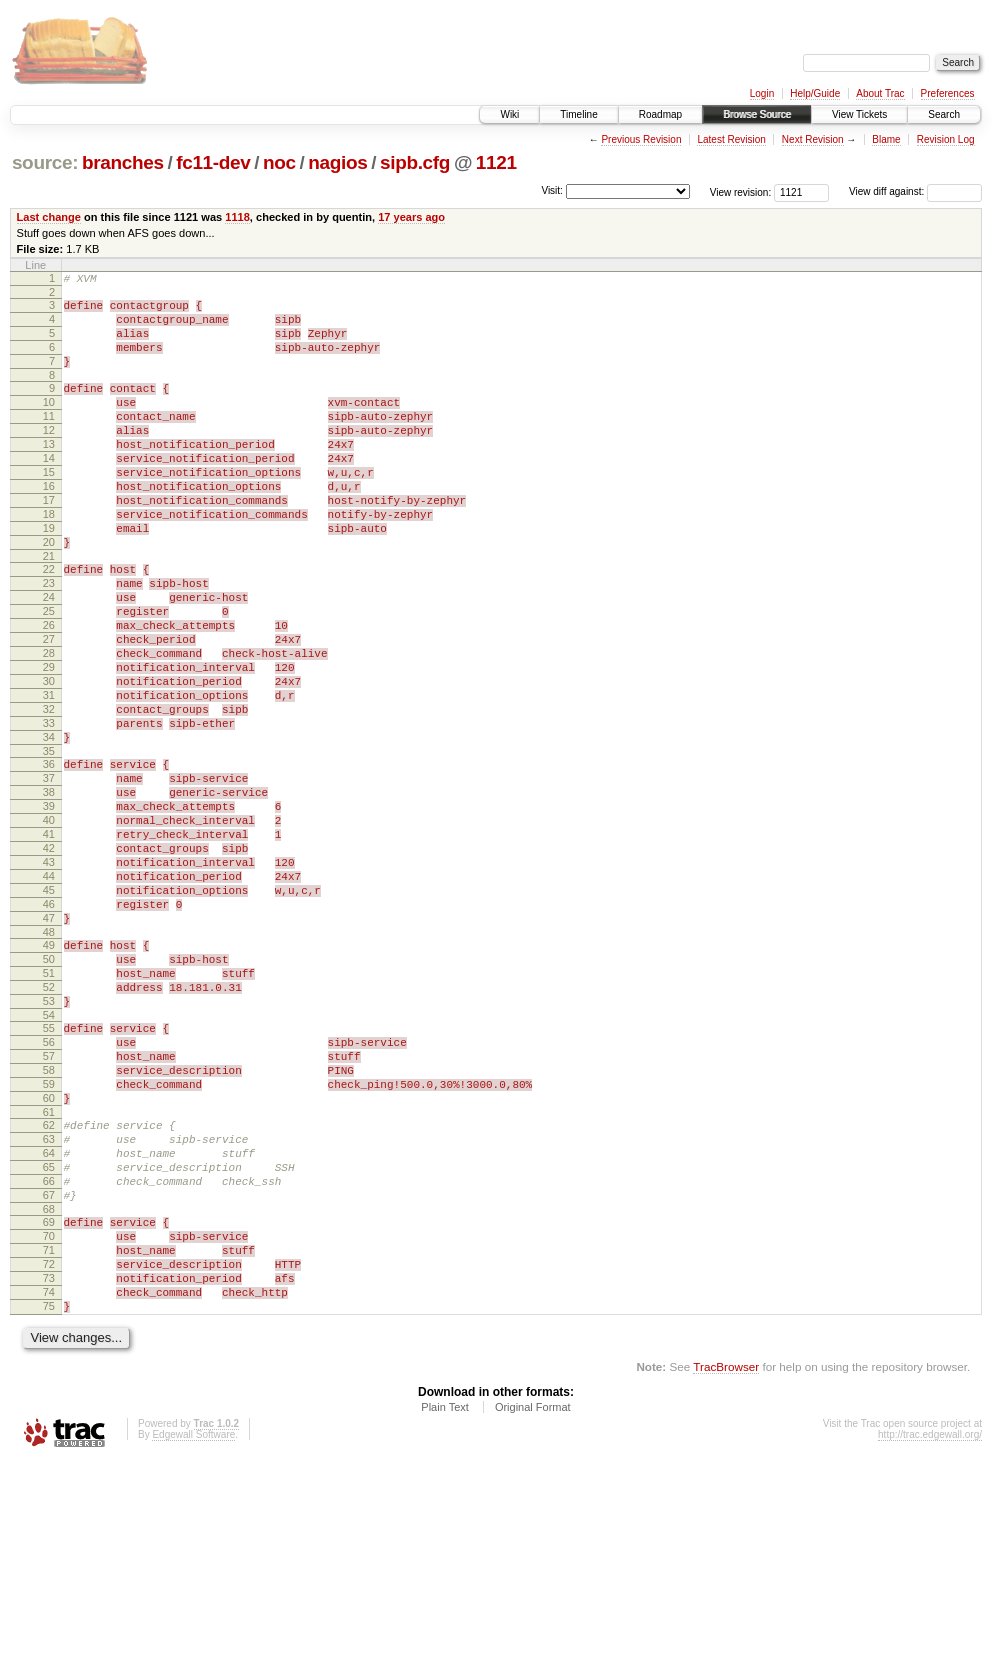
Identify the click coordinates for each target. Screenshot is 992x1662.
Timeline (578, 114)
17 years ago (411, 217)
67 (49, 1372)
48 (49, 1061)
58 (49, 1223)
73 (49, 1470)
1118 (237, 217)
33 (49, 810)
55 (49, 1172)
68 (49, 1389)
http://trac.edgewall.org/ (930, 1635)
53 (49, 1142)
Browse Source (757, 114)
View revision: (741, 191)
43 (49, 976)
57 (49, 1206)
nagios (337, 162)
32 (49, 793)
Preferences (948, 93)
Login (762, 93)
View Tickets (859, 114)
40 (49, 925)
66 (49, 1355)
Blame (886, 139)
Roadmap (660, 114)
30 (49, 759)
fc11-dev (213, 162)
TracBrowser (726, 1567)
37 (49, 874)
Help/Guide (815, 93)
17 (49, 542)
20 (49, 593)
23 (49, 640)
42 (49, 959)
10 (49, 423)
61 (49, 1274)
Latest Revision (731, 139)
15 (49, 508)
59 (49, 1240)
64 (49, 1321)
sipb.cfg (415, 162)
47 (49, 1044)
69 (49, 1402)
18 (49, 559)
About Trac (880, 93)
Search (944, 114)
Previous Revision (641, 139)
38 (49, 891)
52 (49, 1125)
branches (123, 162)
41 (49, 942)
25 (49, 674)
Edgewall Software (193, 1635)
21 (49, 610)
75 (49, 1504)
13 (49, 474)
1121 (496, 162)
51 (49, 1108)
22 (49, 623)
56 (49, 1189)
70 (49, 1419)
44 (49, 993)
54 (49, 1159)
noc (279, 162)
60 (49, 1257)
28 (49, 725)
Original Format (533, 1608)
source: (45, 162)
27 (49, 708)
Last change (49, 217)
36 (49, 857)
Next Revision (813, 139)
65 (49, 1338)
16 (49, 525)
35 (49, 844)
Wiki (509, 114)
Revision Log (946, 139)
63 (49, 1304)
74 (49, 1487)
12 (49, 457)
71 (49, 1436)
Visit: (552, 190)
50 (49, 1091)
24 (49, 657)
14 (49, 491)
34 (49, 827)
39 (49, 908)
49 (49, 1074)
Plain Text (445, 1608)
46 (49, 1027)
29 (49, 742)
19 (49, 576)
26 (49, 691)
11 (49, 440)
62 (49, 1287)
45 (49, 1010)
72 (49, 1453)
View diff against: (915, 191)
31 (49, 776)
